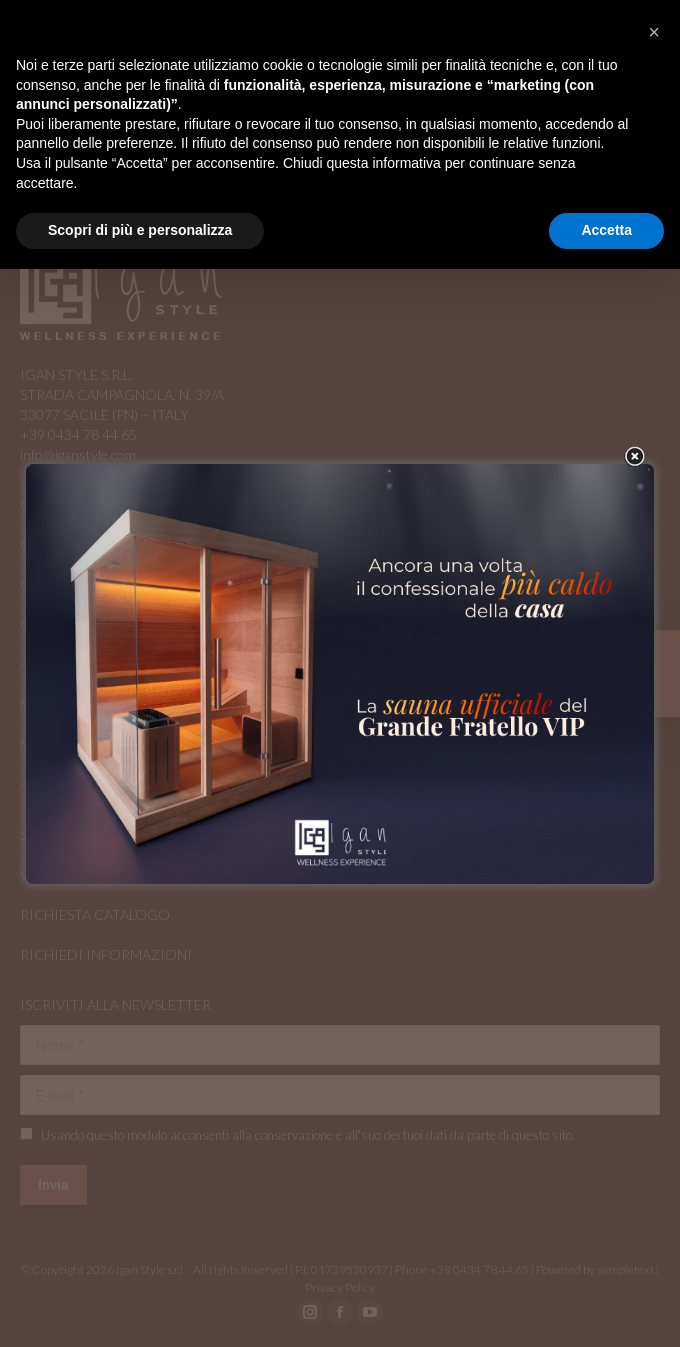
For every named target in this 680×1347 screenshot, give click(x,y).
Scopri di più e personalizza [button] (140, 230)
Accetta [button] (606, 230)
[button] (654, 32)
